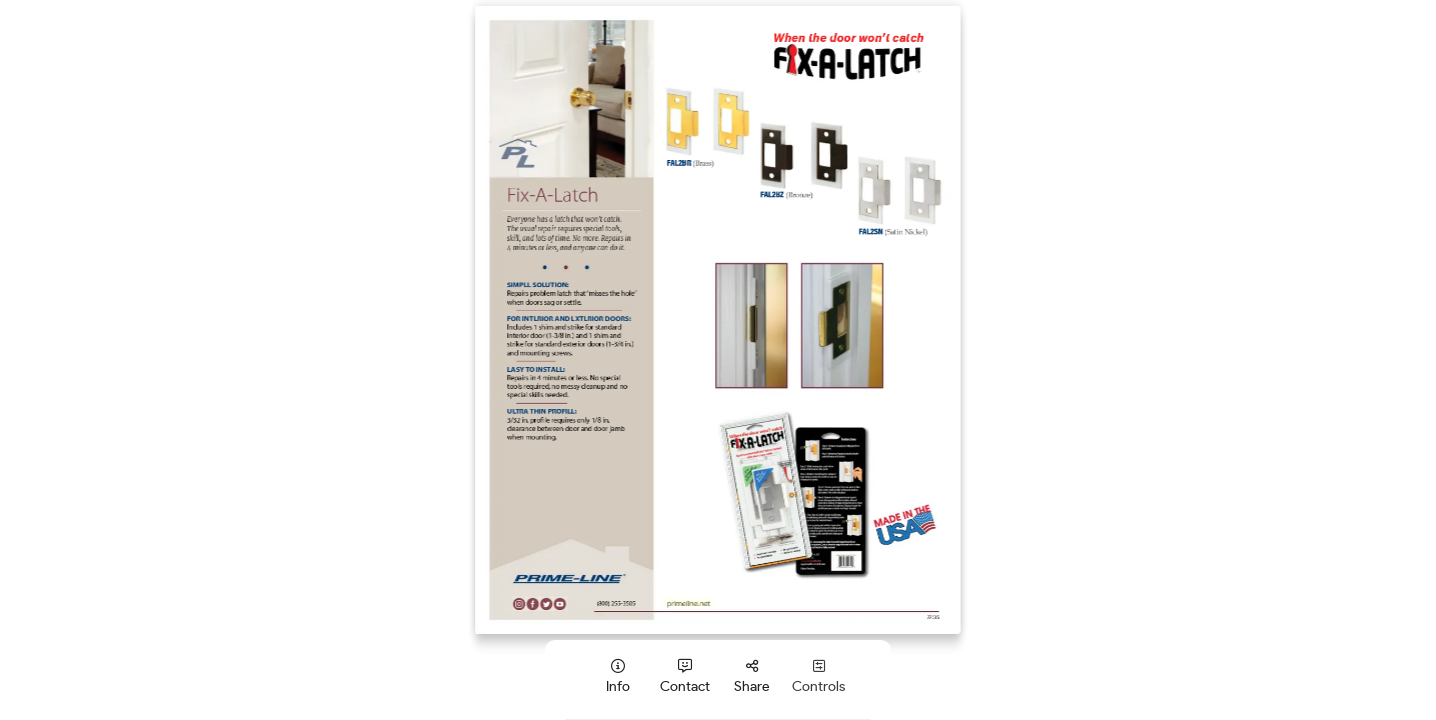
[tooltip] (617, 676)
